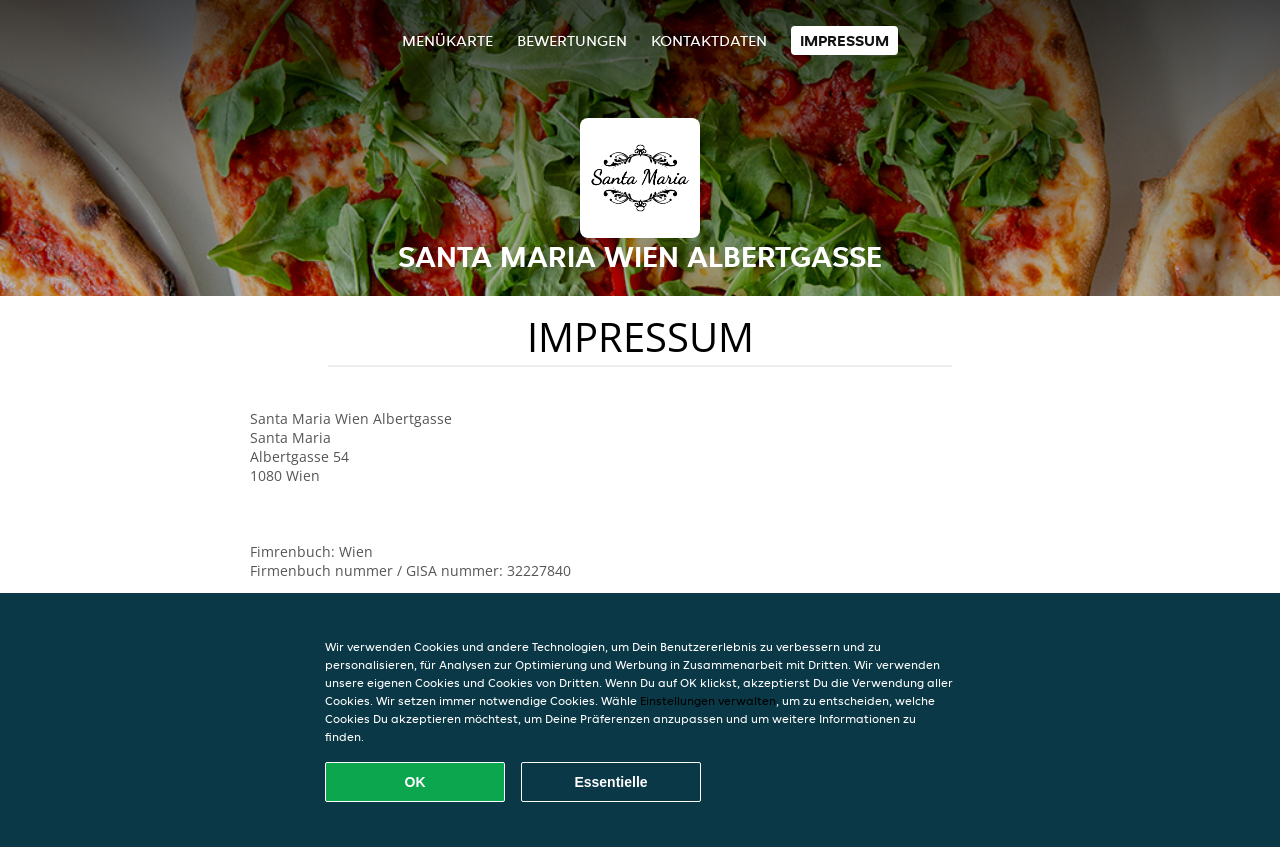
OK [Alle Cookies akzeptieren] (415, 782)
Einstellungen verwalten (708, 700)
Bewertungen (572, 40)
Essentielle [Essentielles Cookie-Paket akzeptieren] (610, 782)
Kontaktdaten (709, 40)
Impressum (844, 40)
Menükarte (447, 40)
